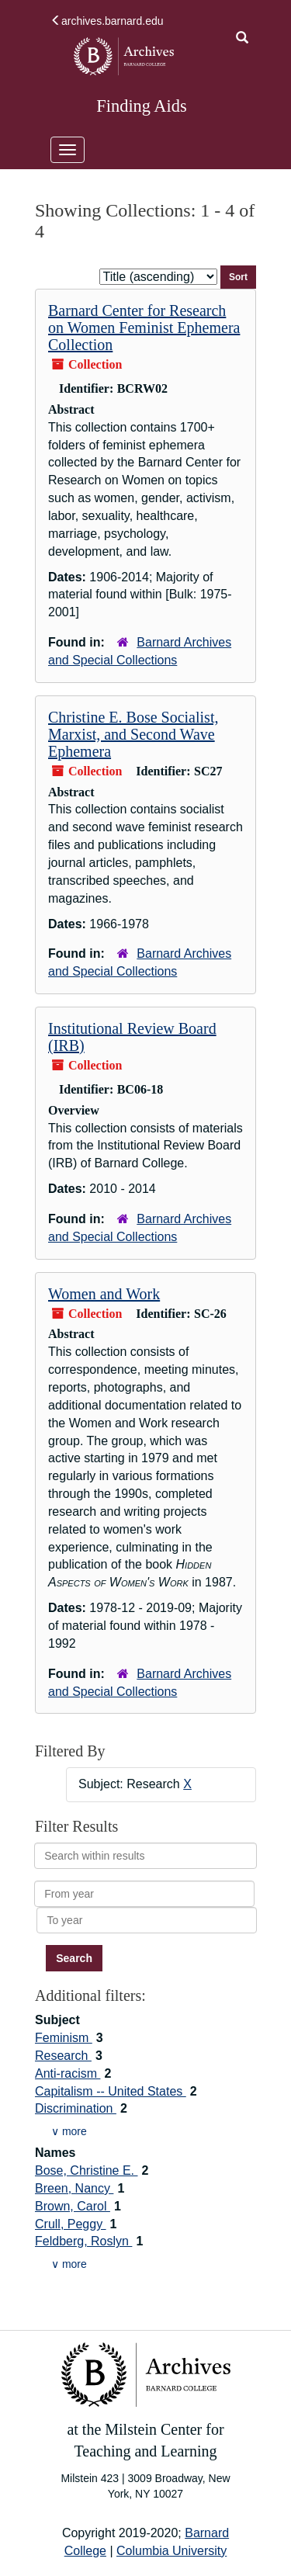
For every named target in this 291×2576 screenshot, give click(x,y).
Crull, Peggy (70, 2224)
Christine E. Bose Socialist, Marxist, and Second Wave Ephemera (133, 734)
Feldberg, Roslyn (83, 2241)
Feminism (63, 2037)
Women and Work (104, 1293)
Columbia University (171, 2550)
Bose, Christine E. (86, 2170)
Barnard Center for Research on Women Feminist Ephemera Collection (144, 327)
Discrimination (75, 2108)
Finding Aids (141, 106)
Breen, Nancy (74, 2188)
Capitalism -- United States (110, 2091)
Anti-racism (67, 2073)
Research (63, 2055)
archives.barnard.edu (107, 21)
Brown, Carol (72, 2206)
